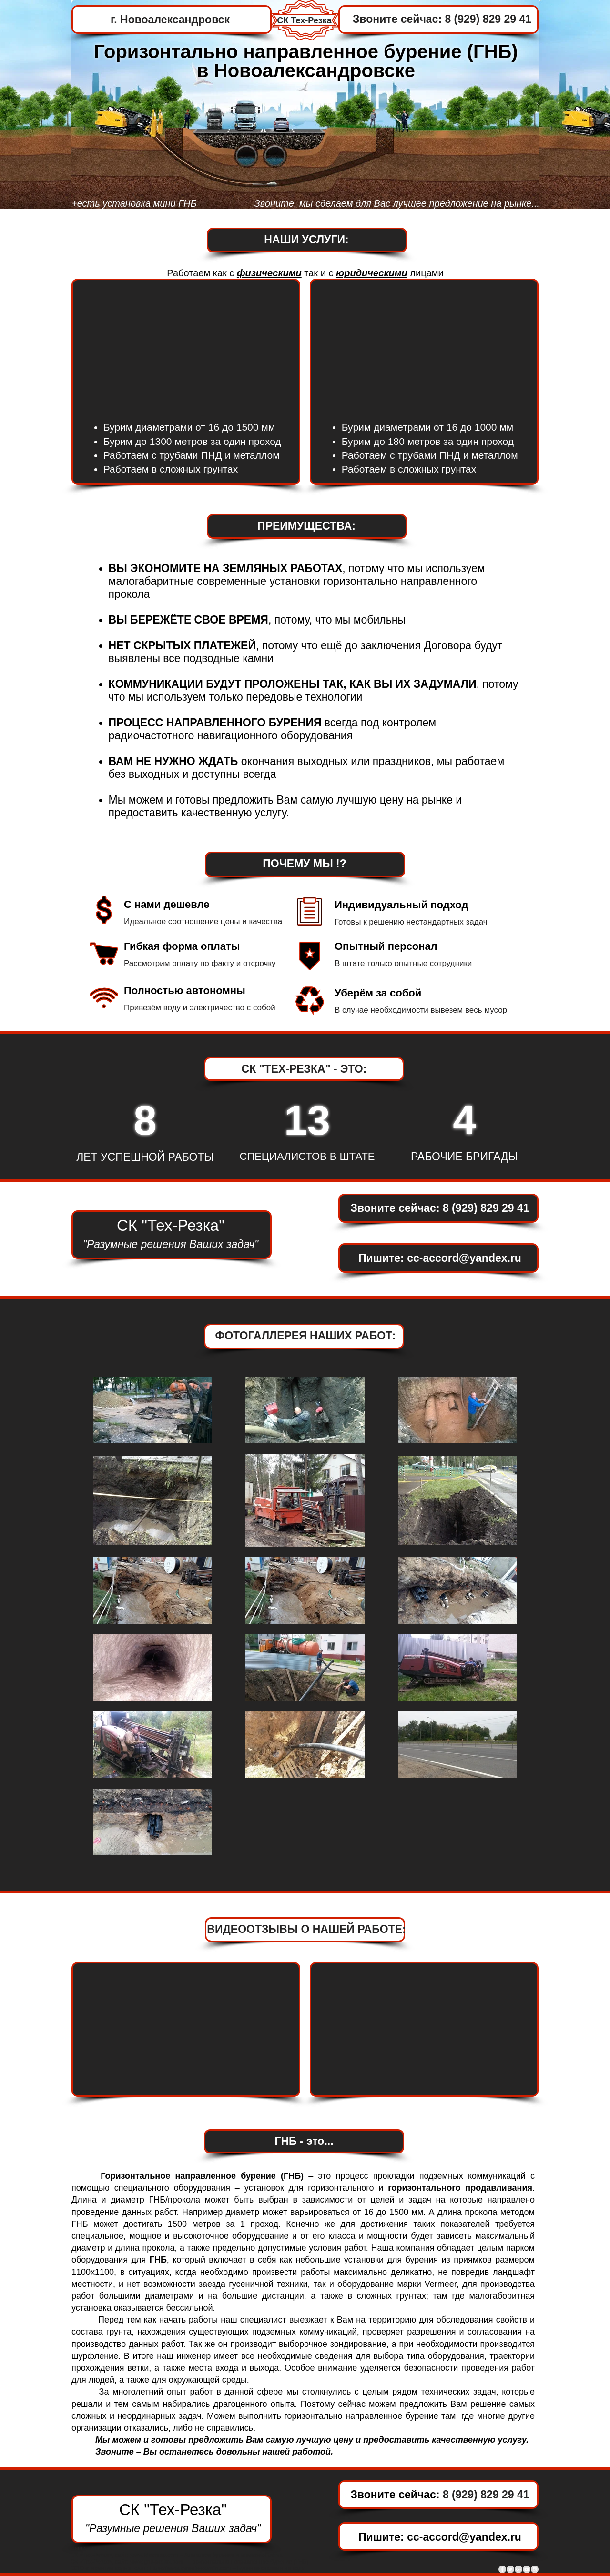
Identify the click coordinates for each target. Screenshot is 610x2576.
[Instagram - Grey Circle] (535, 2569)
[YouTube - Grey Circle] (526, 2569)
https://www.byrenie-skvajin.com (190, 2568)
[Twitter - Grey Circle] (510, 2569)
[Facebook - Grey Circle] (502, 2569)
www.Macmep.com (154, 2555)
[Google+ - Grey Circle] (518, 2569)
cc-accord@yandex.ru (464, 1258)
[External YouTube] (425, 345)
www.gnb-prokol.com (156, 2561)
